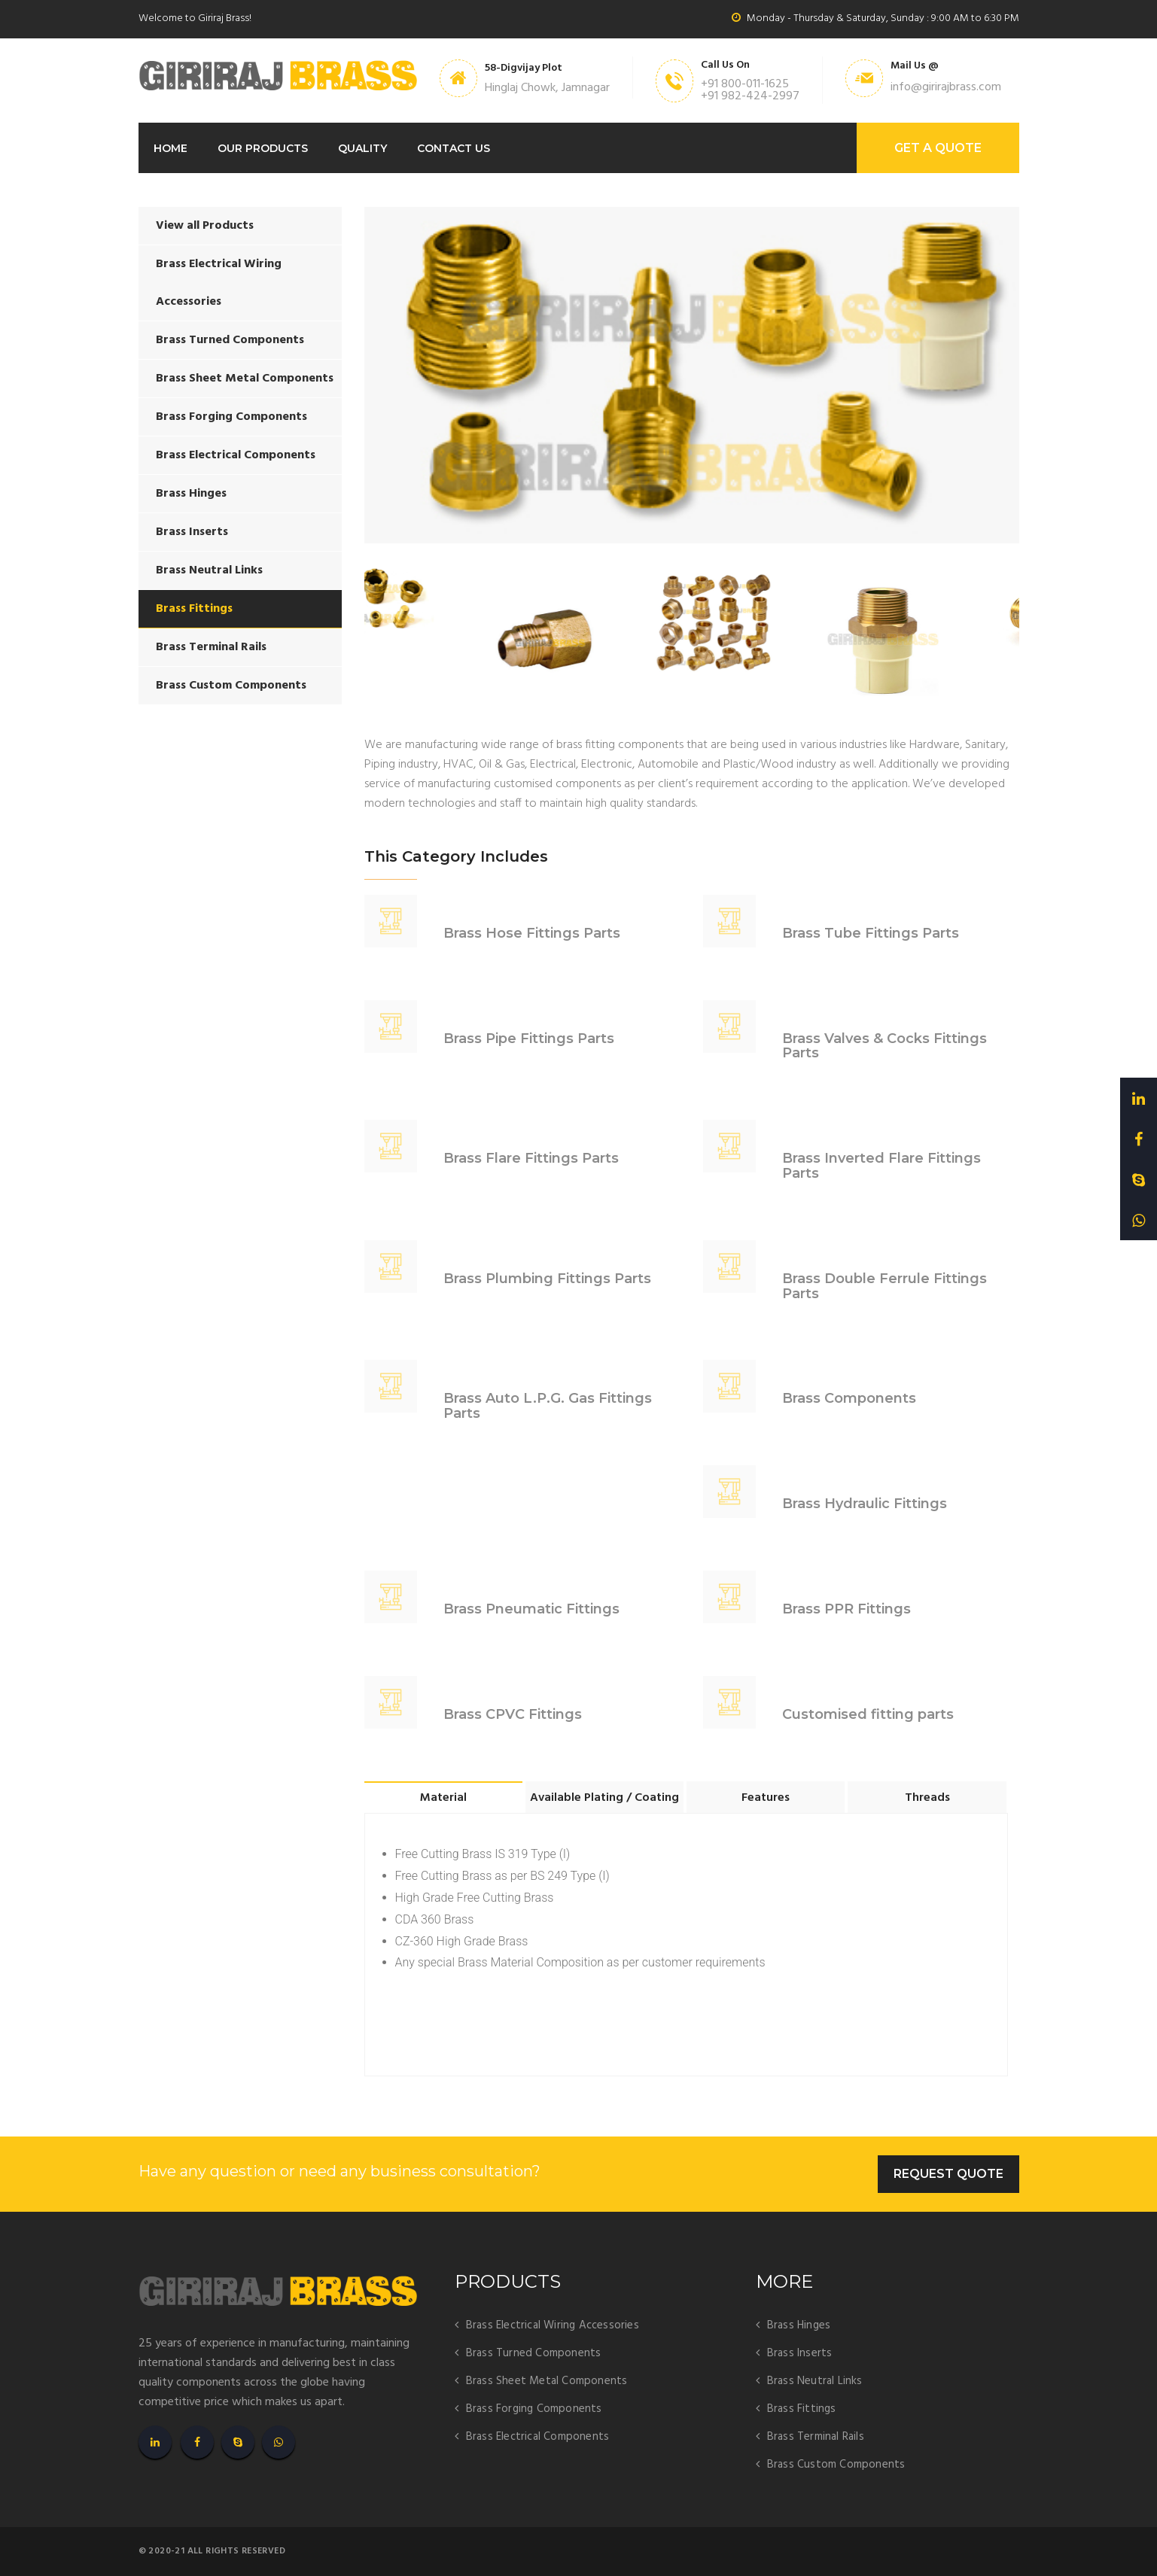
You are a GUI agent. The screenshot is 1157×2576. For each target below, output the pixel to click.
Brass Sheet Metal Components (244, 378)
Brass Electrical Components (235, 455)
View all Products (205, 226)
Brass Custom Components (231, 685)
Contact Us (453, 148)
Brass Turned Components (230, 340)
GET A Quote (938, 148)
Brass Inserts (192, 532)
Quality (362, 148)
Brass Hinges (191, 493)
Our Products (263, 148)
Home (170, 148)
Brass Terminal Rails (211, 647)
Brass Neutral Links (209, 570)
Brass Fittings (194, 609)
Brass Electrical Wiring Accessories (219, 283)
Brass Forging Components (231, 417)
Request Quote (948, 2174)
